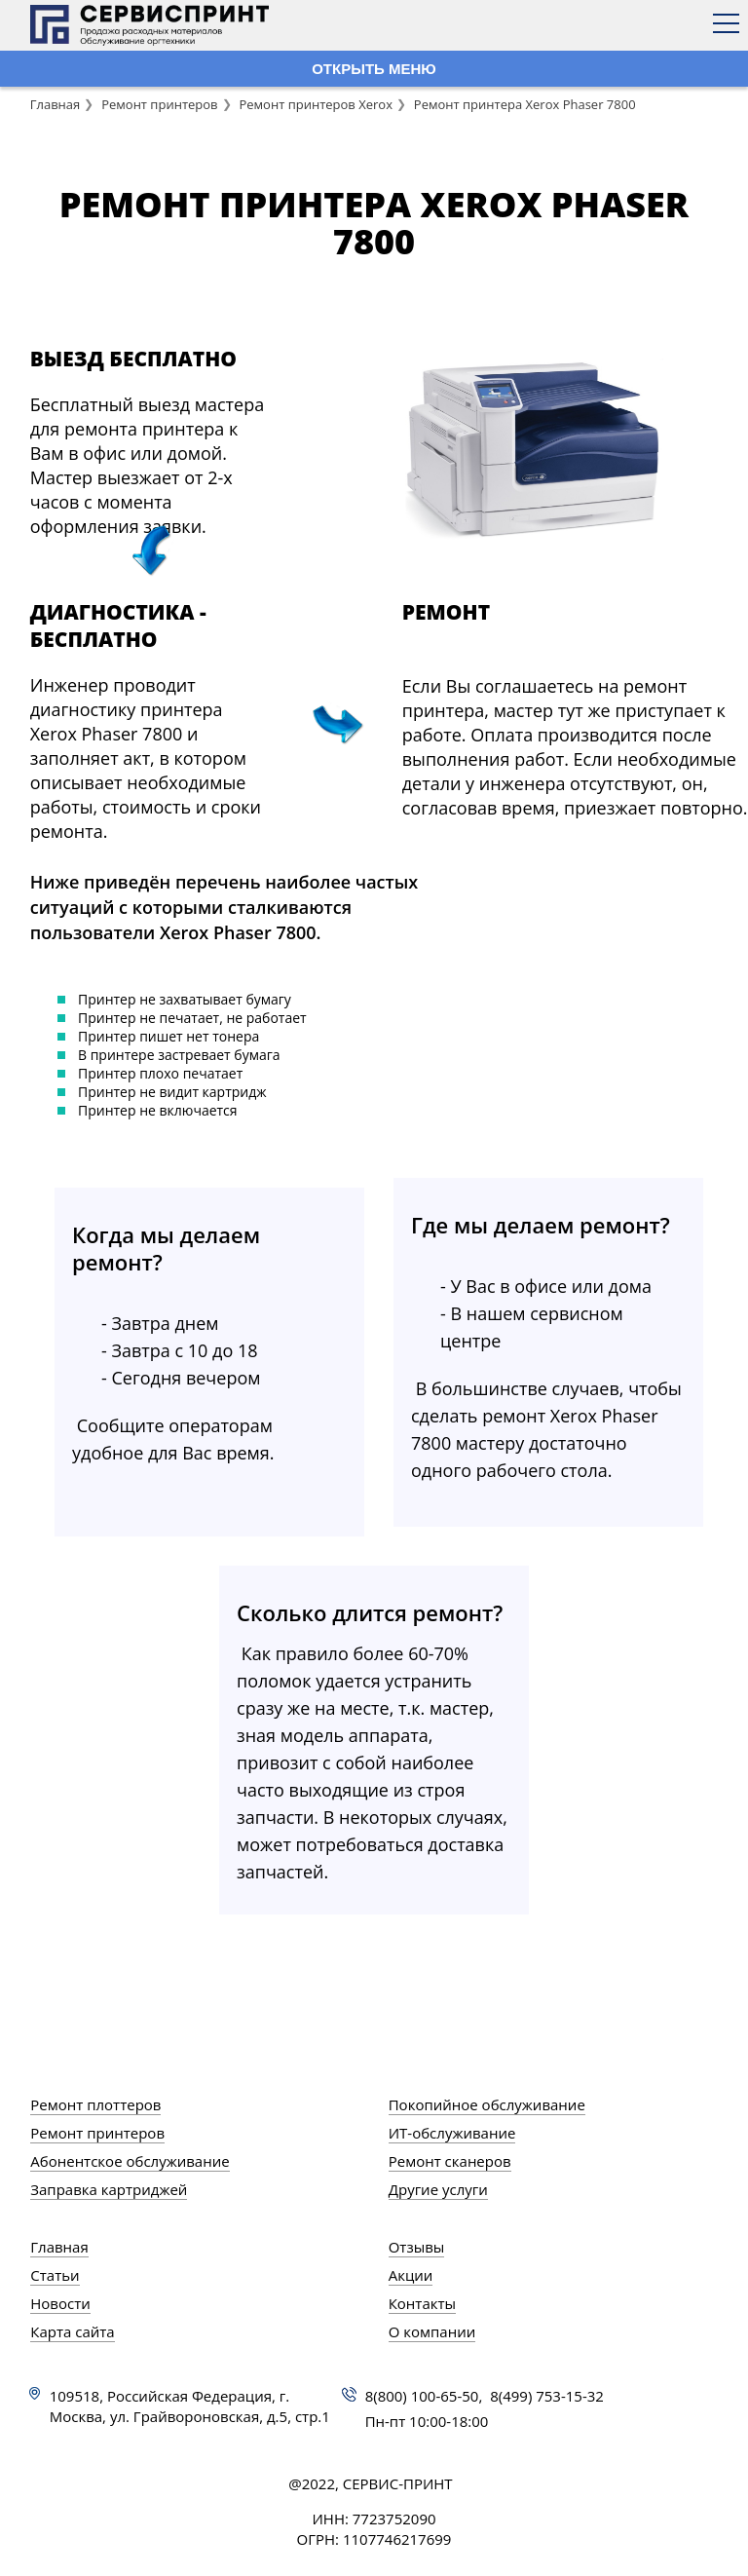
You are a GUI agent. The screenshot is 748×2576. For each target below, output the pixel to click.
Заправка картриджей (108, 2189)
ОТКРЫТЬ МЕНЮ (374, 68)
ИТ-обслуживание (452, 2132)
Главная (55, 104)
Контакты (422, 2303)
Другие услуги (438, 2189)
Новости (60, 2303)
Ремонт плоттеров (95, 2104)
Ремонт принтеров (159, 104)
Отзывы (417, 2246)
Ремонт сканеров (450, 2161)
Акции (411, 2275)
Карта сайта (72, 2331)
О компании (432, 2331)
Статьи (54, 2275)
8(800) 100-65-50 (422, 2396)
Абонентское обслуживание (129, 2161)
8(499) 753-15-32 (547, 2396)
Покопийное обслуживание (487, 2104)
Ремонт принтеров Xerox (316, 104)
